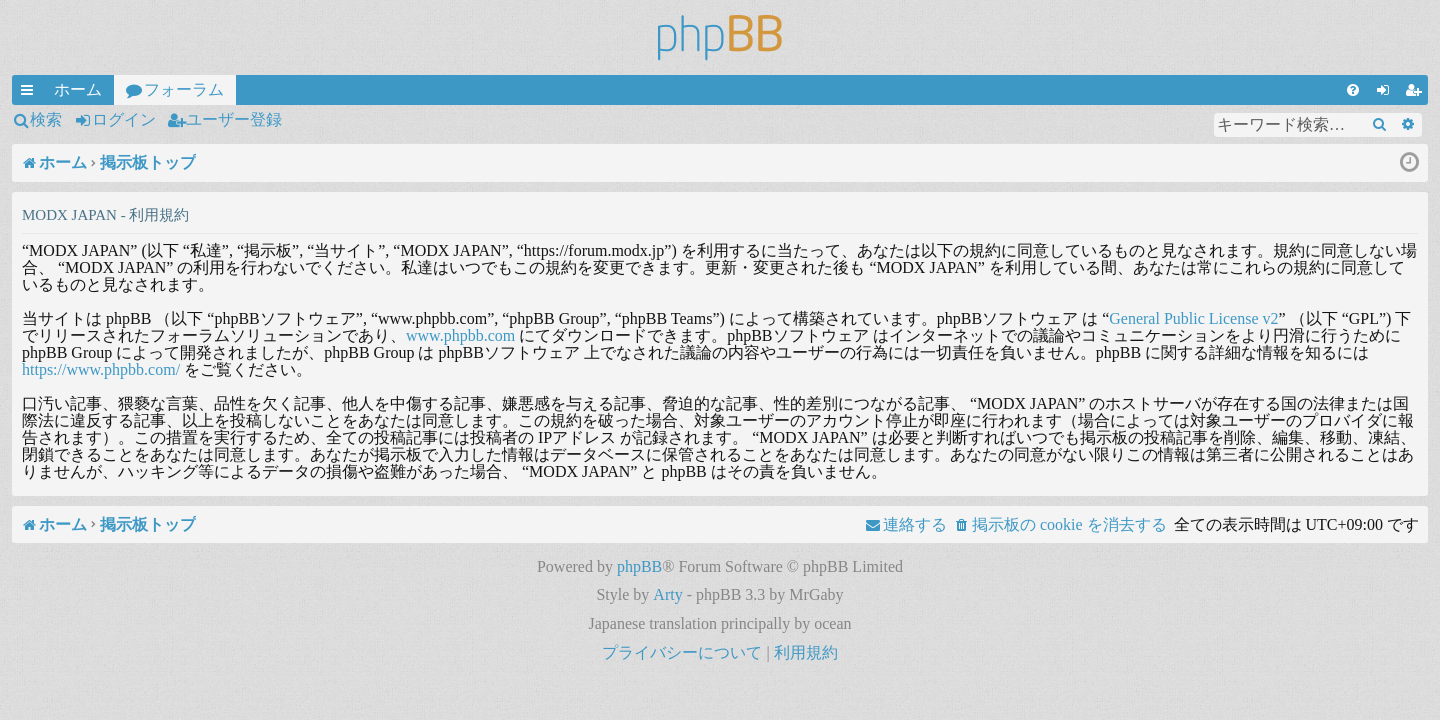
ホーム (78, 89)
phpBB (639, 566)
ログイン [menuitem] (1387, 93)
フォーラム (184, 89)
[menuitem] (1353, 90)
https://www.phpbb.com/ (101, 369)
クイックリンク (31, 93)
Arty (667, 594)
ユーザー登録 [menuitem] (1417, 93)
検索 (46, 119)
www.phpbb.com (460, 335)
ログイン (124, 119)
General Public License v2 (1193, 318)
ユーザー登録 (234, 119)
